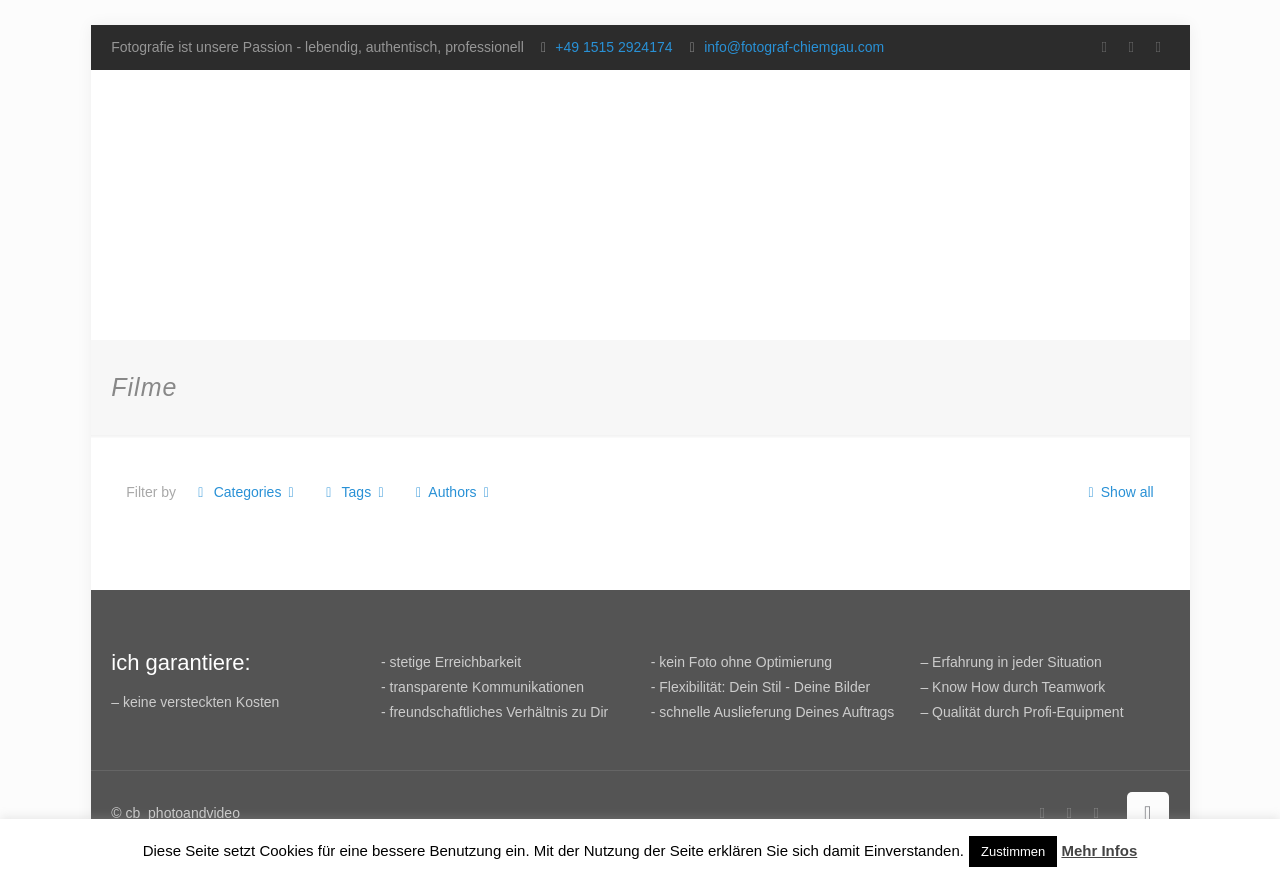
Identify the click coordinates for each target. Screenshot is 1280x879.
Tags (355, 492)
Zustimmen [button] (1013, 851)
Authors (452, 492)
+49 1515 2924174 (613, 47)
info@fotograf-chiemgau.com (794, 47)
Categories (246, 492)
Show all (1117, 492)
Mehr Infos (1099, 850)
